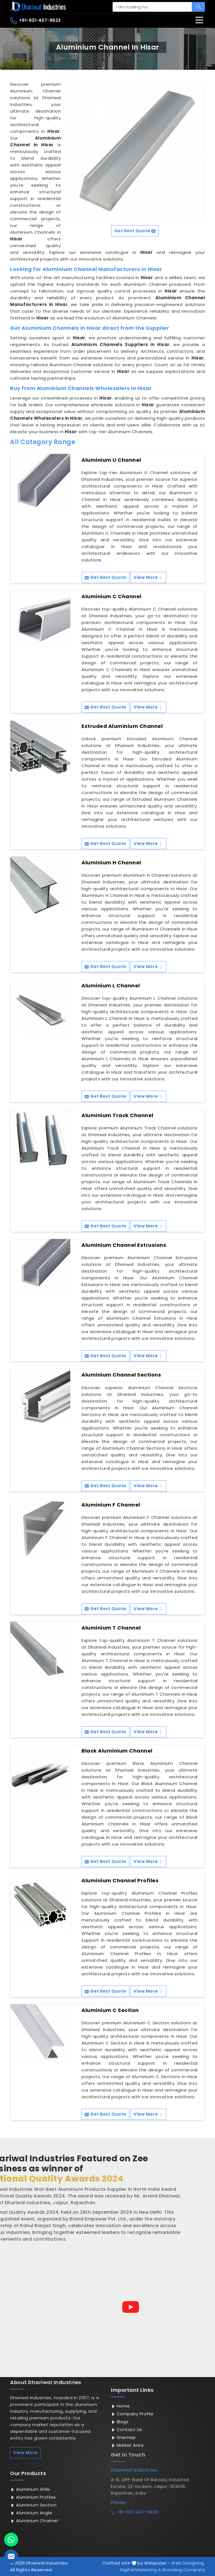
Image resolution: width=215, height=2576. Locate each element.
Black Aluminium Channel (117, 1750)
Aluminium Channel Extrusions (123, 1245)
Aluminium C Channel (111, 596)
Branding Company (184, 2570)
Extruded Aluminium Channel (122, 726)
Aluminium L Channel (110, 985)
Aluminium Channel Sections (121, 1374)
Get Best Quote (105, 577)
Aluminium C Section (110, 2010)
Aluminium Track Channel (117, 1115)
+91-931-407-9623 (35, 20)
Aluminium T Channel (111, 1627)
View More (148, 577)
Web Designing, (188, 2563)
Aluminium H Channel (111, 862)
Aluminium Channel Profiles (119, 1880)
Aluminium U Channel (111, 460)
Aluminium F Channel (110, 1504)
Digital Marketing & (141, 2570)
